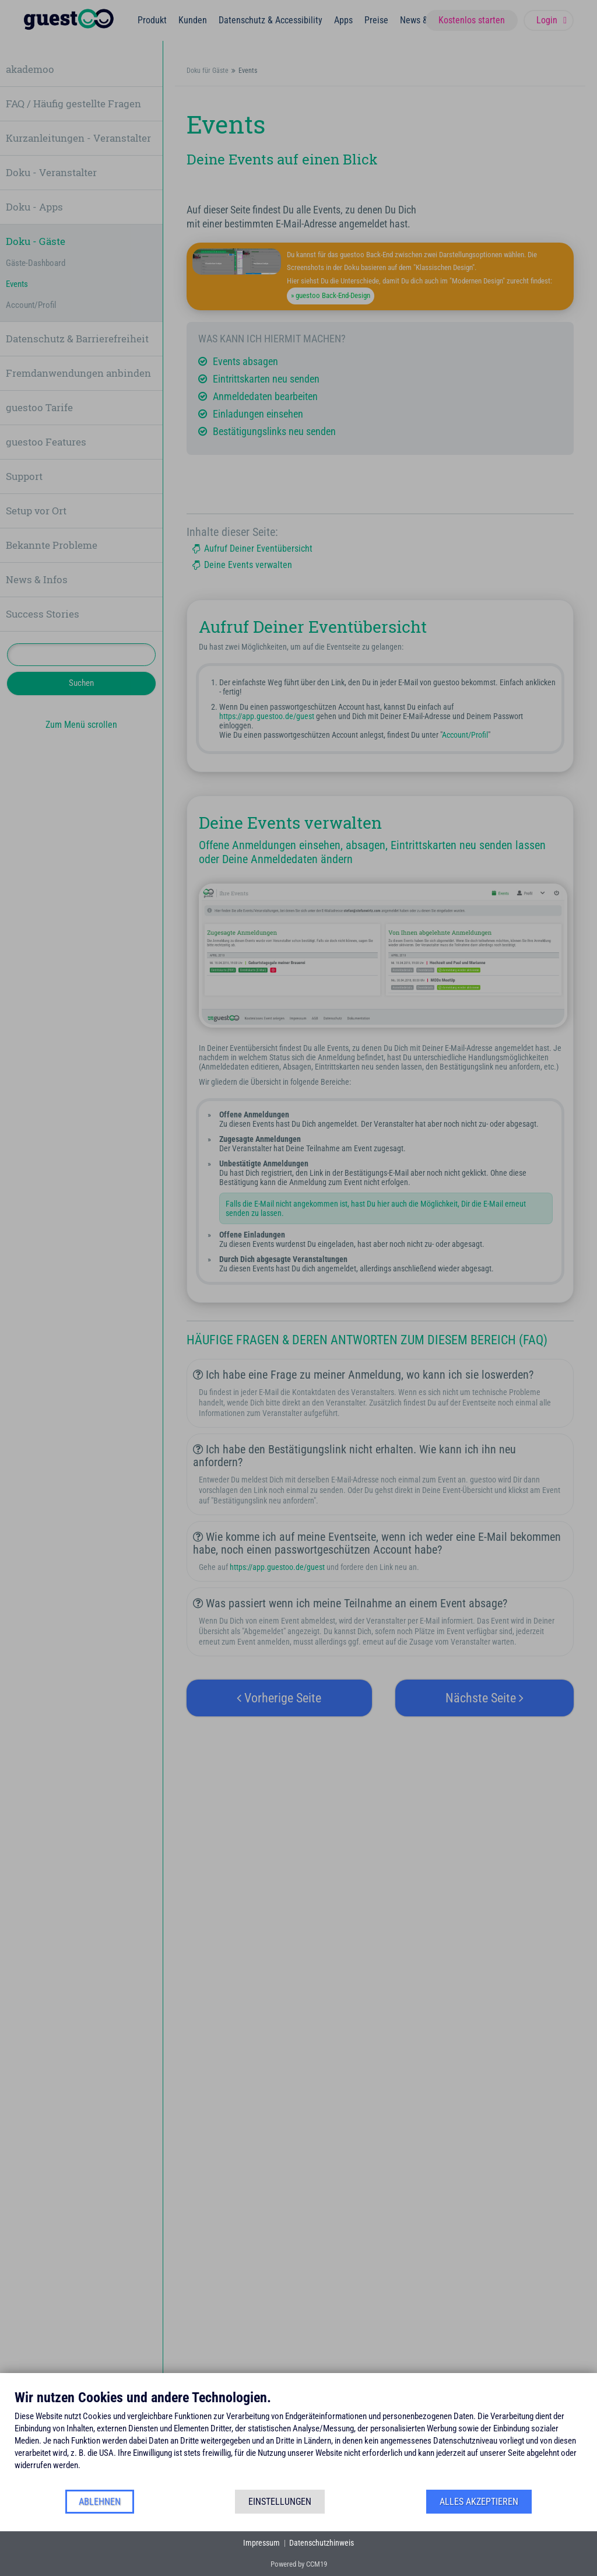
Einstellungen (279, 2501)
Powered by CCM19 (299, 2564)
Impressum (261, 2542)
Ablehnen (100, 2501)
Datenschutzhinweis (321, 2542)
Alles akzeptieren (479, 2501)
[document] (298, 2439)
